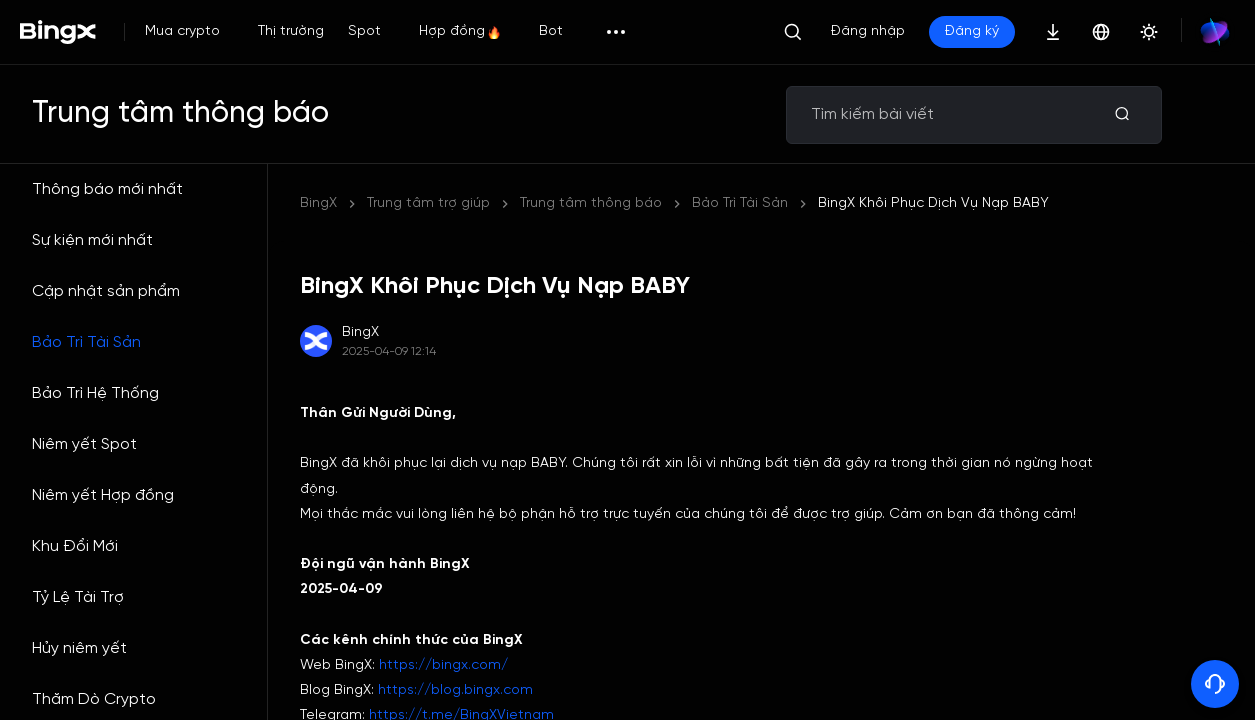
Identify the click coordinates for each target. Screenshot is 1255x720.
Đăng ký (972, 31)
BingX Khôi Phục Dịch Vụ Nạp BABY (635, 203)
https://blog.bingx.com (455, 690)
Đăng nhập (868, 31)
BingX (318, 203)
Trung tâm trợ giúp (428, 203)
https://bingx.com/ (443, 665)
